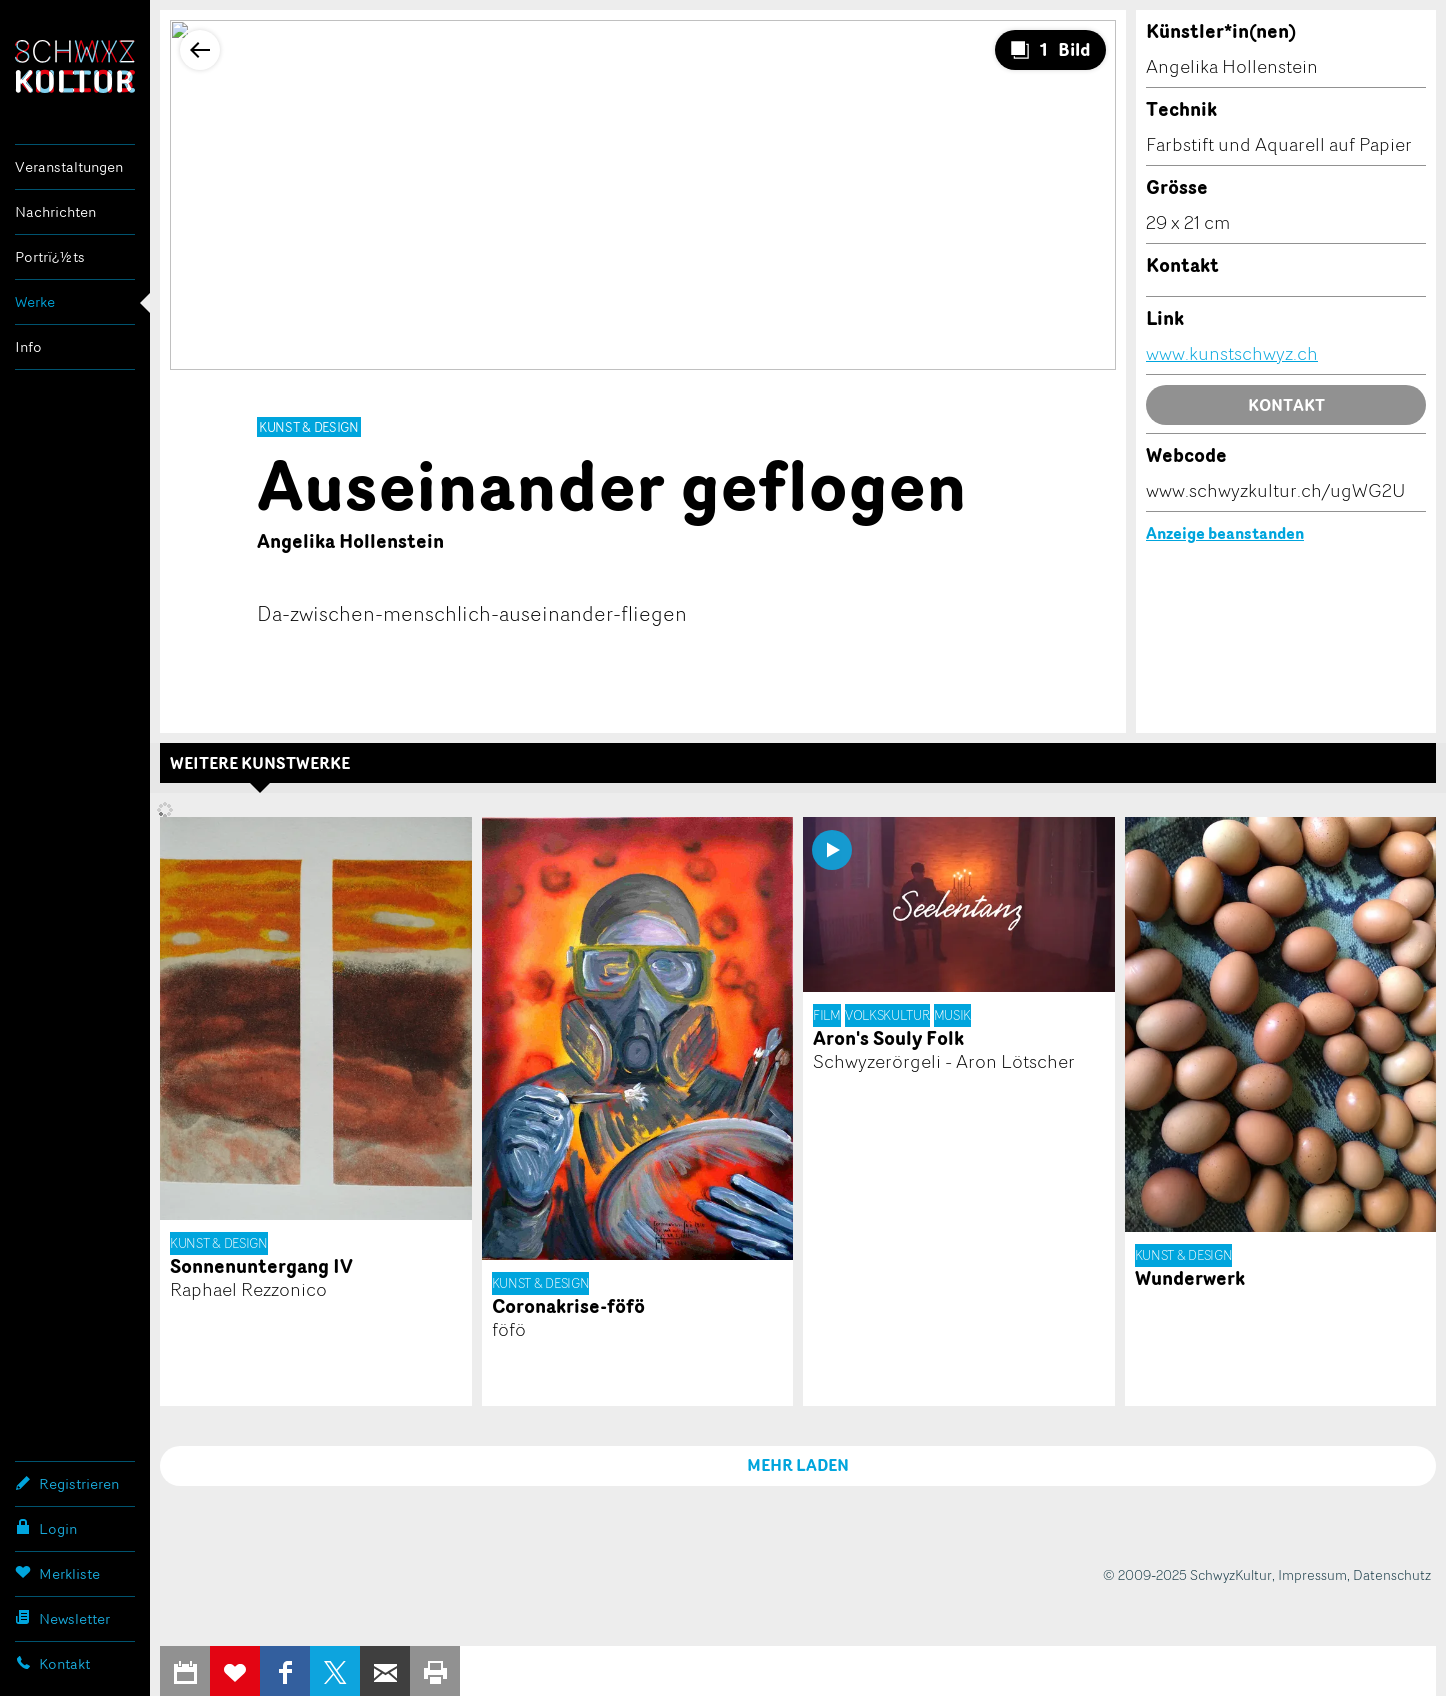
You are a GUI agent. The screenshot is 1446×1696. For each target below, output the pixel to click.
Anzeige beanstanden (1225, 533)
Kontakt (52, 1663)
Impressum (1312, 1574)
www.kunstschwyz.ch (1232, 353)
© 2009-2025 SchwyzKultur (1187, 1574)
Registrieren (67, 1483)
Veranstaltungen (69, 166)
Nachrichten (55, 211)
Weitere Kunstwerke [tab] (260, 763)
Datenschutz (1392, 1574)
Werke (35, 301)
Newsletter (62, 1618)
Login (46, 1528)
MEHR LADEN (798, 1465)
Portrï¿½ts (50, 256)
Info (28, 346)
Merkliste (57, 1573)
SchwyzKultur (75, 66)
